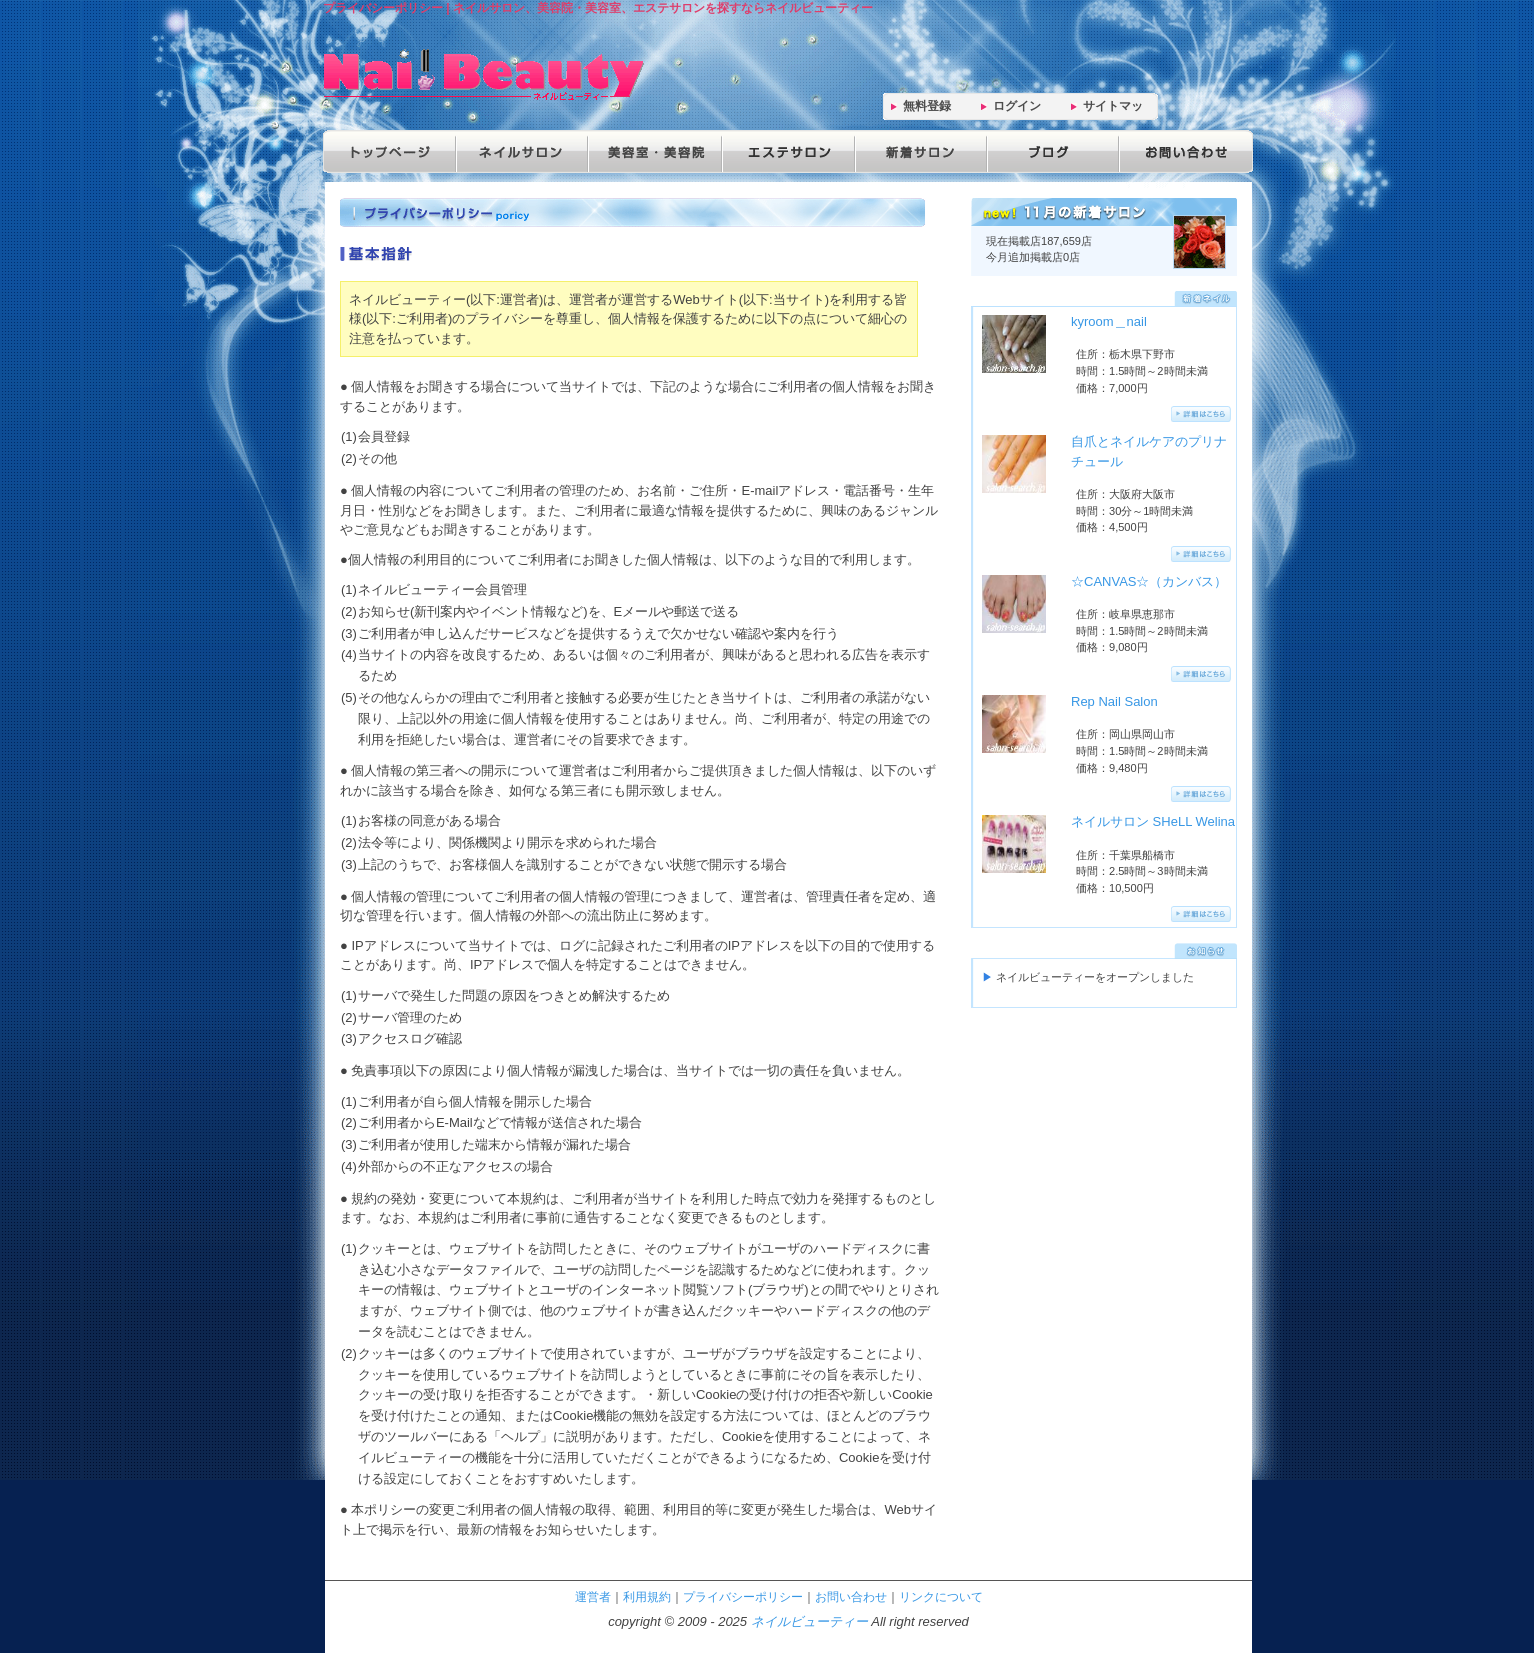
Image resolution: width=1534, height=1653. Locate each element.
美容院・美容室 (653, 151)
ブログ (1049, 151)
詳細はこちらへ (1201, 414)
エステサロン (785, 151)
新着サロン (917, 151)
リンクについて (941, 1596)
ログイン (1017, 106)
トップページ (389, 151)
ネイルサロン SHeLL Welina (1153, 821)
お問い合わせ (1181, 151)
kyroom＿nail (1109, 321)
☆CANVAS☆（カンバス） (1149, 581)
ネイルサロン (521, 151)
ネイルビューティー (809, 1621)
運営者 (593, 1596)
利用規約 (647, 1596)
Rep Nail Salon (1114, 701)
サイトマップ (1113, 109)
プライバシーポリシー (743, 1596)
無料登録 (927, 106)
